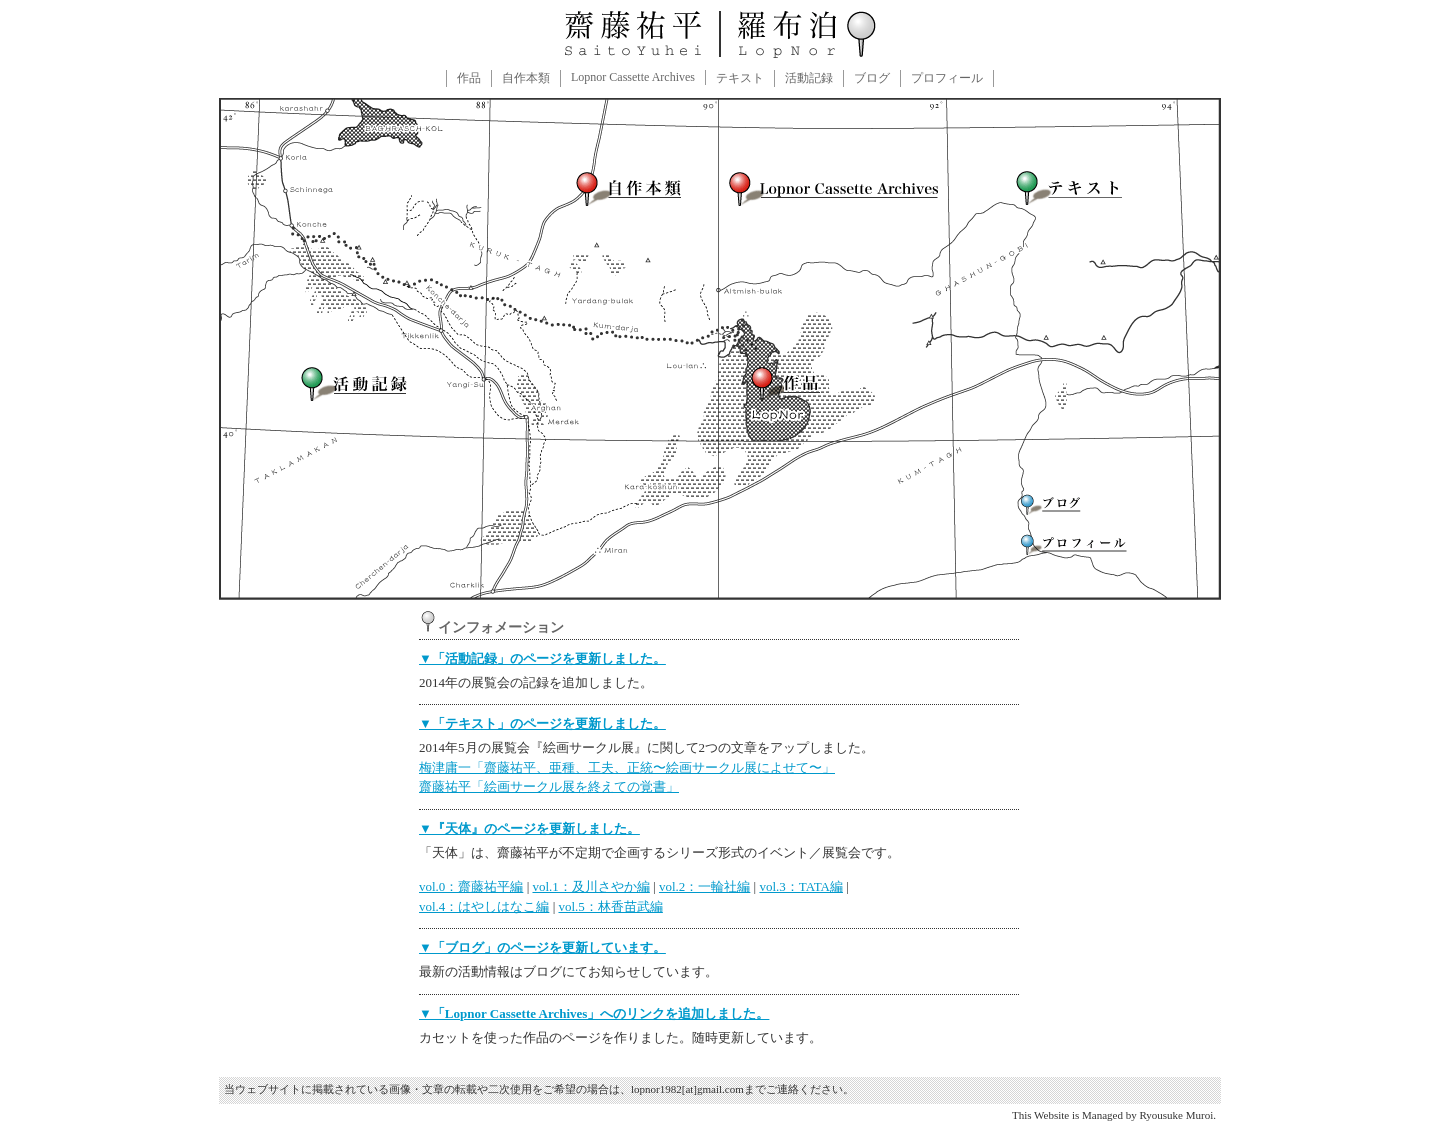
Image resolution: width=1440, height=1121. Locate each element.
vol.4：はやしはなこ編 (484, 906)
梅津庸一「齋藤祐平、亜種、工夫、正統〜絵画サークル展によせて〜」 (627, 767)
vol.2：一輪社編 (704, 886)
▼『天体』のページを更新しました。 (529, 828)
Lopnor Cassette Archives (633, 77)
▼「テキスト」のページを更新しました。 (542, 723)
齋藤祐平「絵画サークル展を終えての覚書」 (549, 786)
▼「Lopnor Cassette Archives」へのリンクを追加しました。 (594, 1013)
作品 (469, 78)
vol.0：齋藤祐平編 (471, 886)
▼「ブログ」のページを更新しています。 (542, 947)
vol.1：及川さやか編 (590, 886)
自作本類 (526, 78)
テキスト (740, 78)
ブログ (872, 78)
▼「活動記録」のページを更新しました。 (542, 658)
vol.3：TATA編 (801, 886)
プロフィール (947, 78)
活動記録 (809, 78)
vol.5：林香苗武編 (610, 906)
